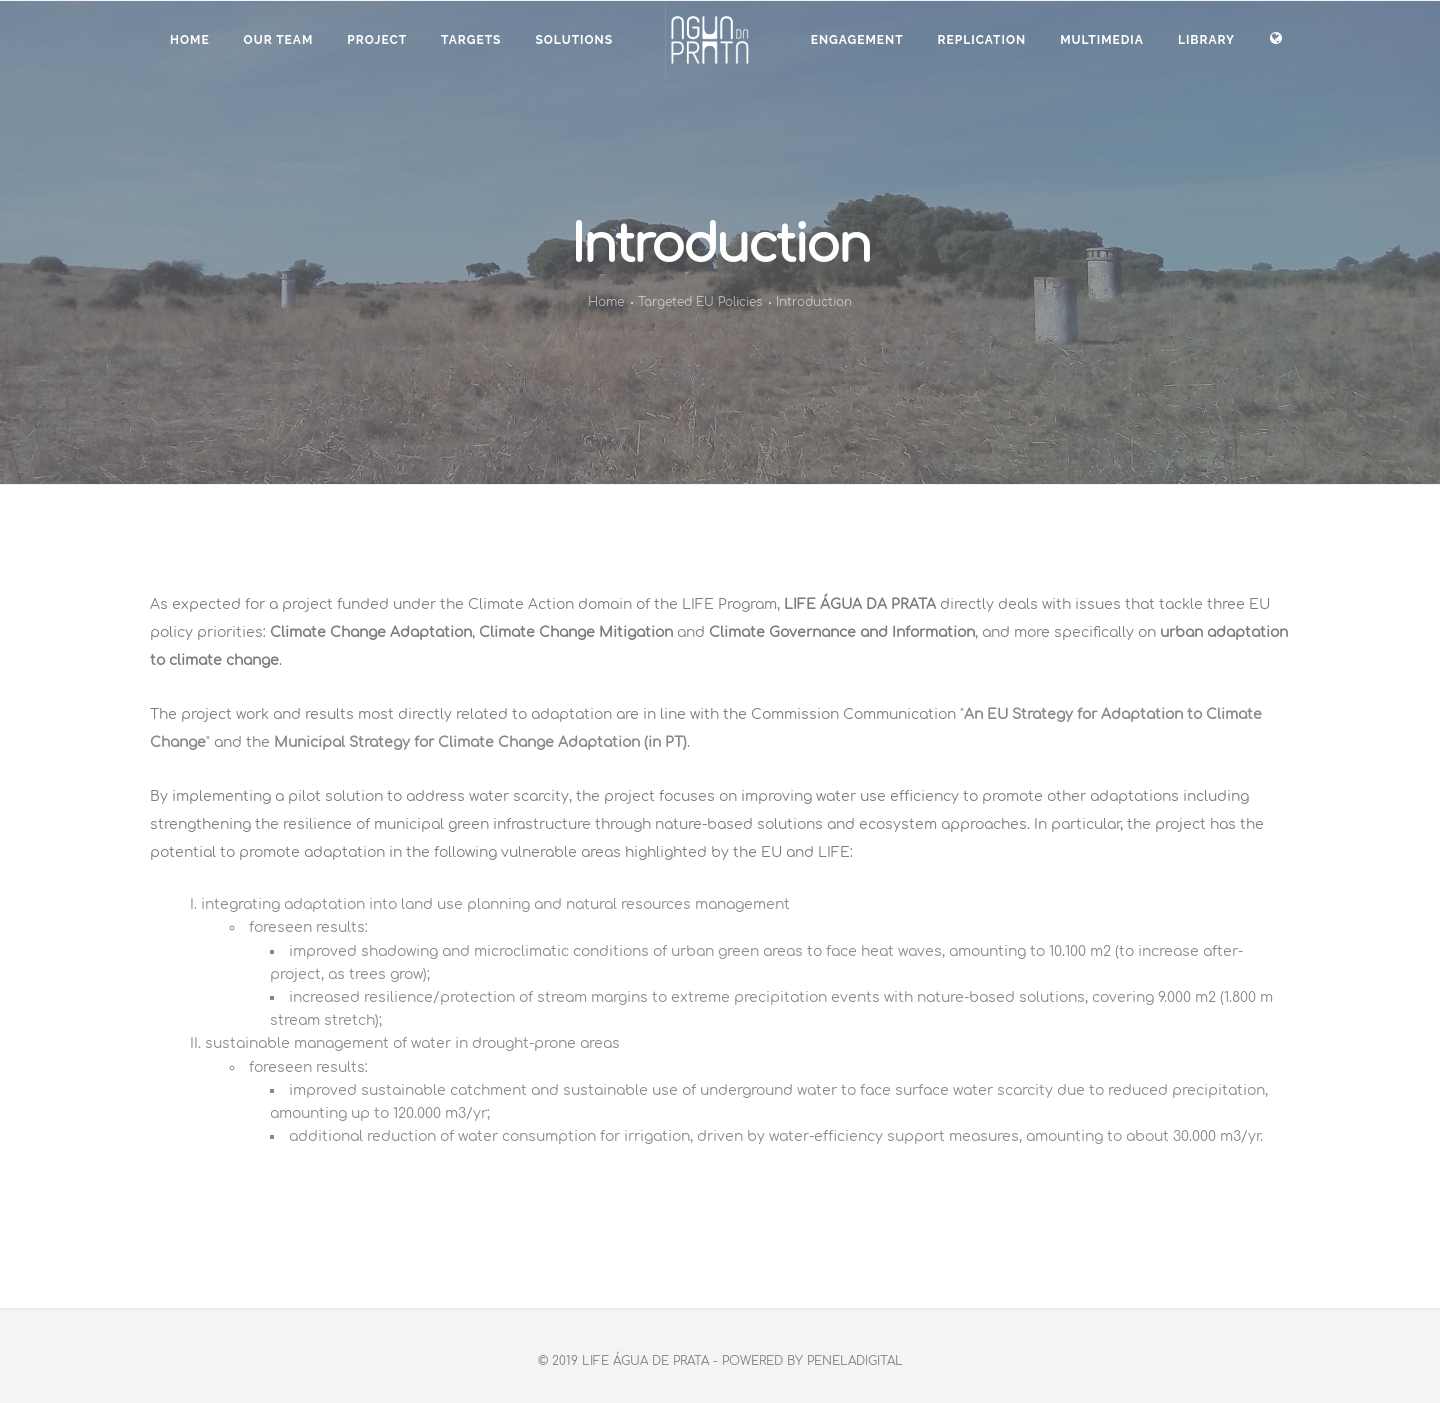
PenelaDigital (855, 1361)
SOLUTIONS (574, 40)
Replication (982, 40)
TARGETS (471, 40)
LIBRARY (1206, 40)
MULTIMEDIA (1102, 40)
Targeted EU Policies (700, 302)
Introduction (814, 302)
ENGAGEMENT (857, 40)
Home (190, 40)
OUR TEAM (279, 40)
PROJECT (377, 40)
